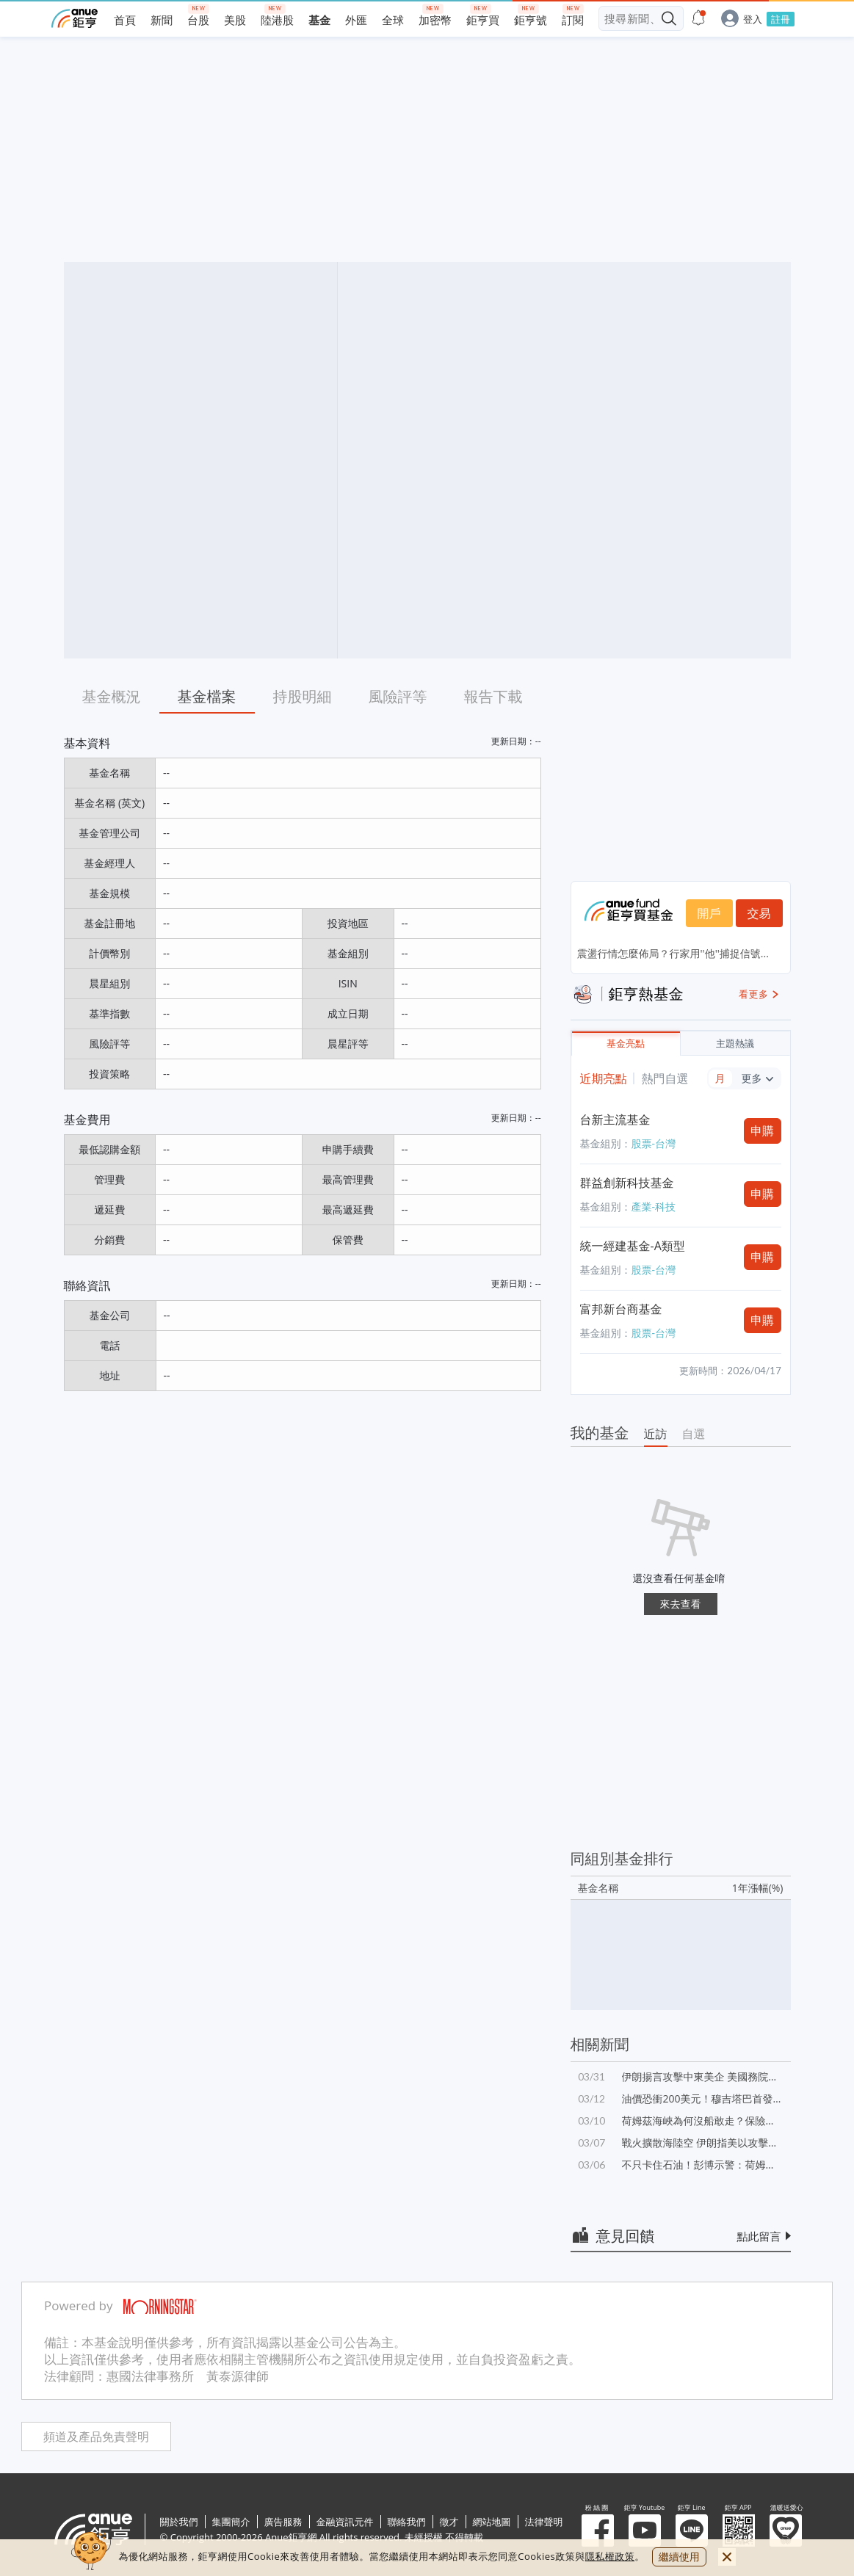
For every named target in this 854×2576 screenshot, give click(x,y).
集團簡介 (231, 2521)
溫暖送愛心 (786, 2530)
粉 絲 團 (598, 2530)
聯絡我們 (407, 2521)
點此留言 (759, 2236)
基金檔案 (207, 696)
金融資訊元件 (345, 2521)
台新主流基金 (615, 1119)
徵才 (449, 2521)
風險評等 (398, 696)
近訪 (655, 1434)
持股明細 (302, 696)
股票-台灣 (654, 1143)
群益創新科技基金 (627, 1183)
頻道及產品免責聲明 (96, 2437)
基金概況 (111, 696)
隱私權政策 (610, 2556)
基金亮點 (626, 1043)
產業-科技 (654, 1206)
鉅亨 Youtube (645, 2530)
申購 (762, 1130)
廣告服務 (283, 2521)
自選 (694, 1434)
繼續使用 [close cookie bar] (679, 2557)
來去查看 (680, 1604)
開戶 (709, 913)
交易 (759, 913)
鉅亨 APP (739, 2530)
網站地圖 (492, 2521)
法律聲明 (544, 2521)
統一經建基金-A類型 (632, 1246)
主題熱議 (735, 1043)
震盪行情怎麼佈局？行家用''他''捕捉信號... (673, 953)
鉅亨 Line (692, 2530)
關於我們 (179, 2521)
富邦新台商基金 (621, 1309)
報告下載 (493, 696)
